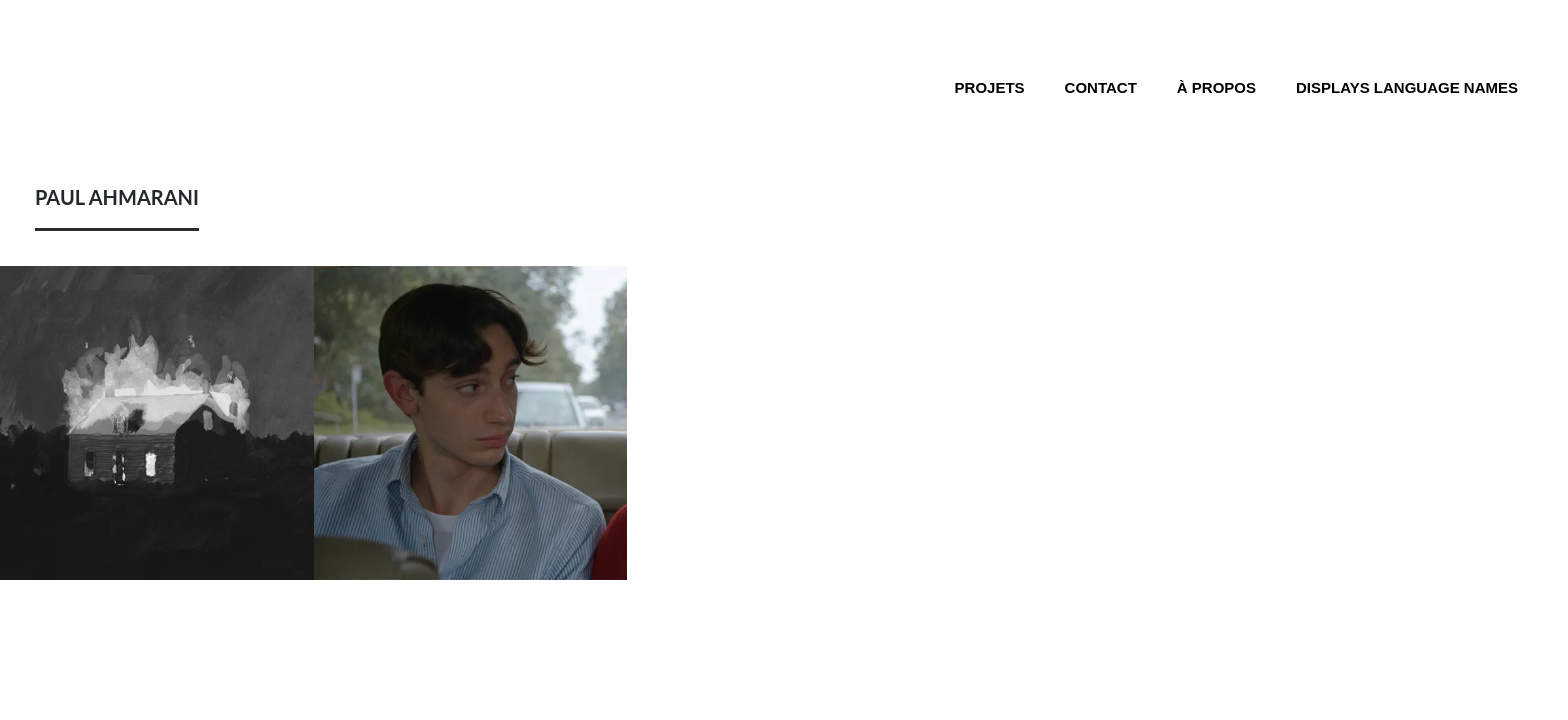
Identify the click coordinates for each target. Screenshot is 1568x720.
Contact (1101, 87)
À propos (1216, 87)
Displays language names (1407, 87)
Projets (990, 87)
